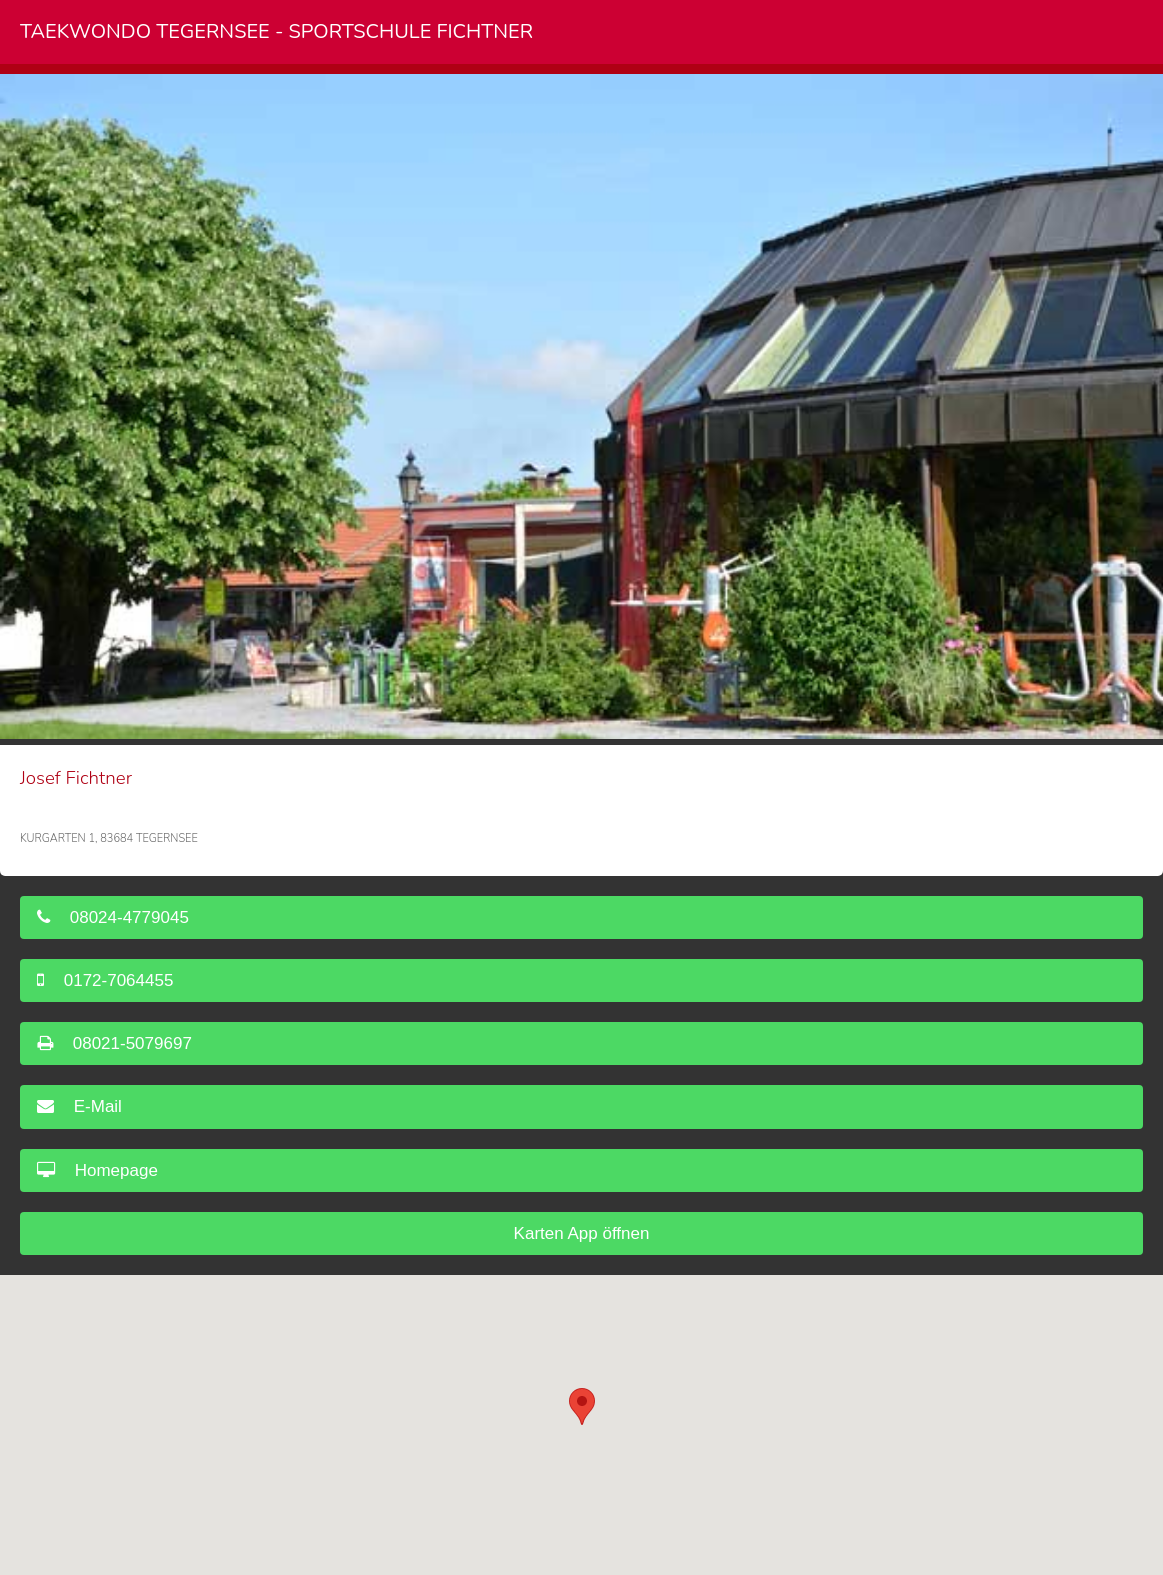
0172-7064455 (105, 980)
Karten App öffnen (582, 1233)
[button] (582, 1406)
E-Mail (79, 1106)
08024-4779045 (113, 917)
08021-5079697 (114, 1043)
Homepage (97, 1170)
